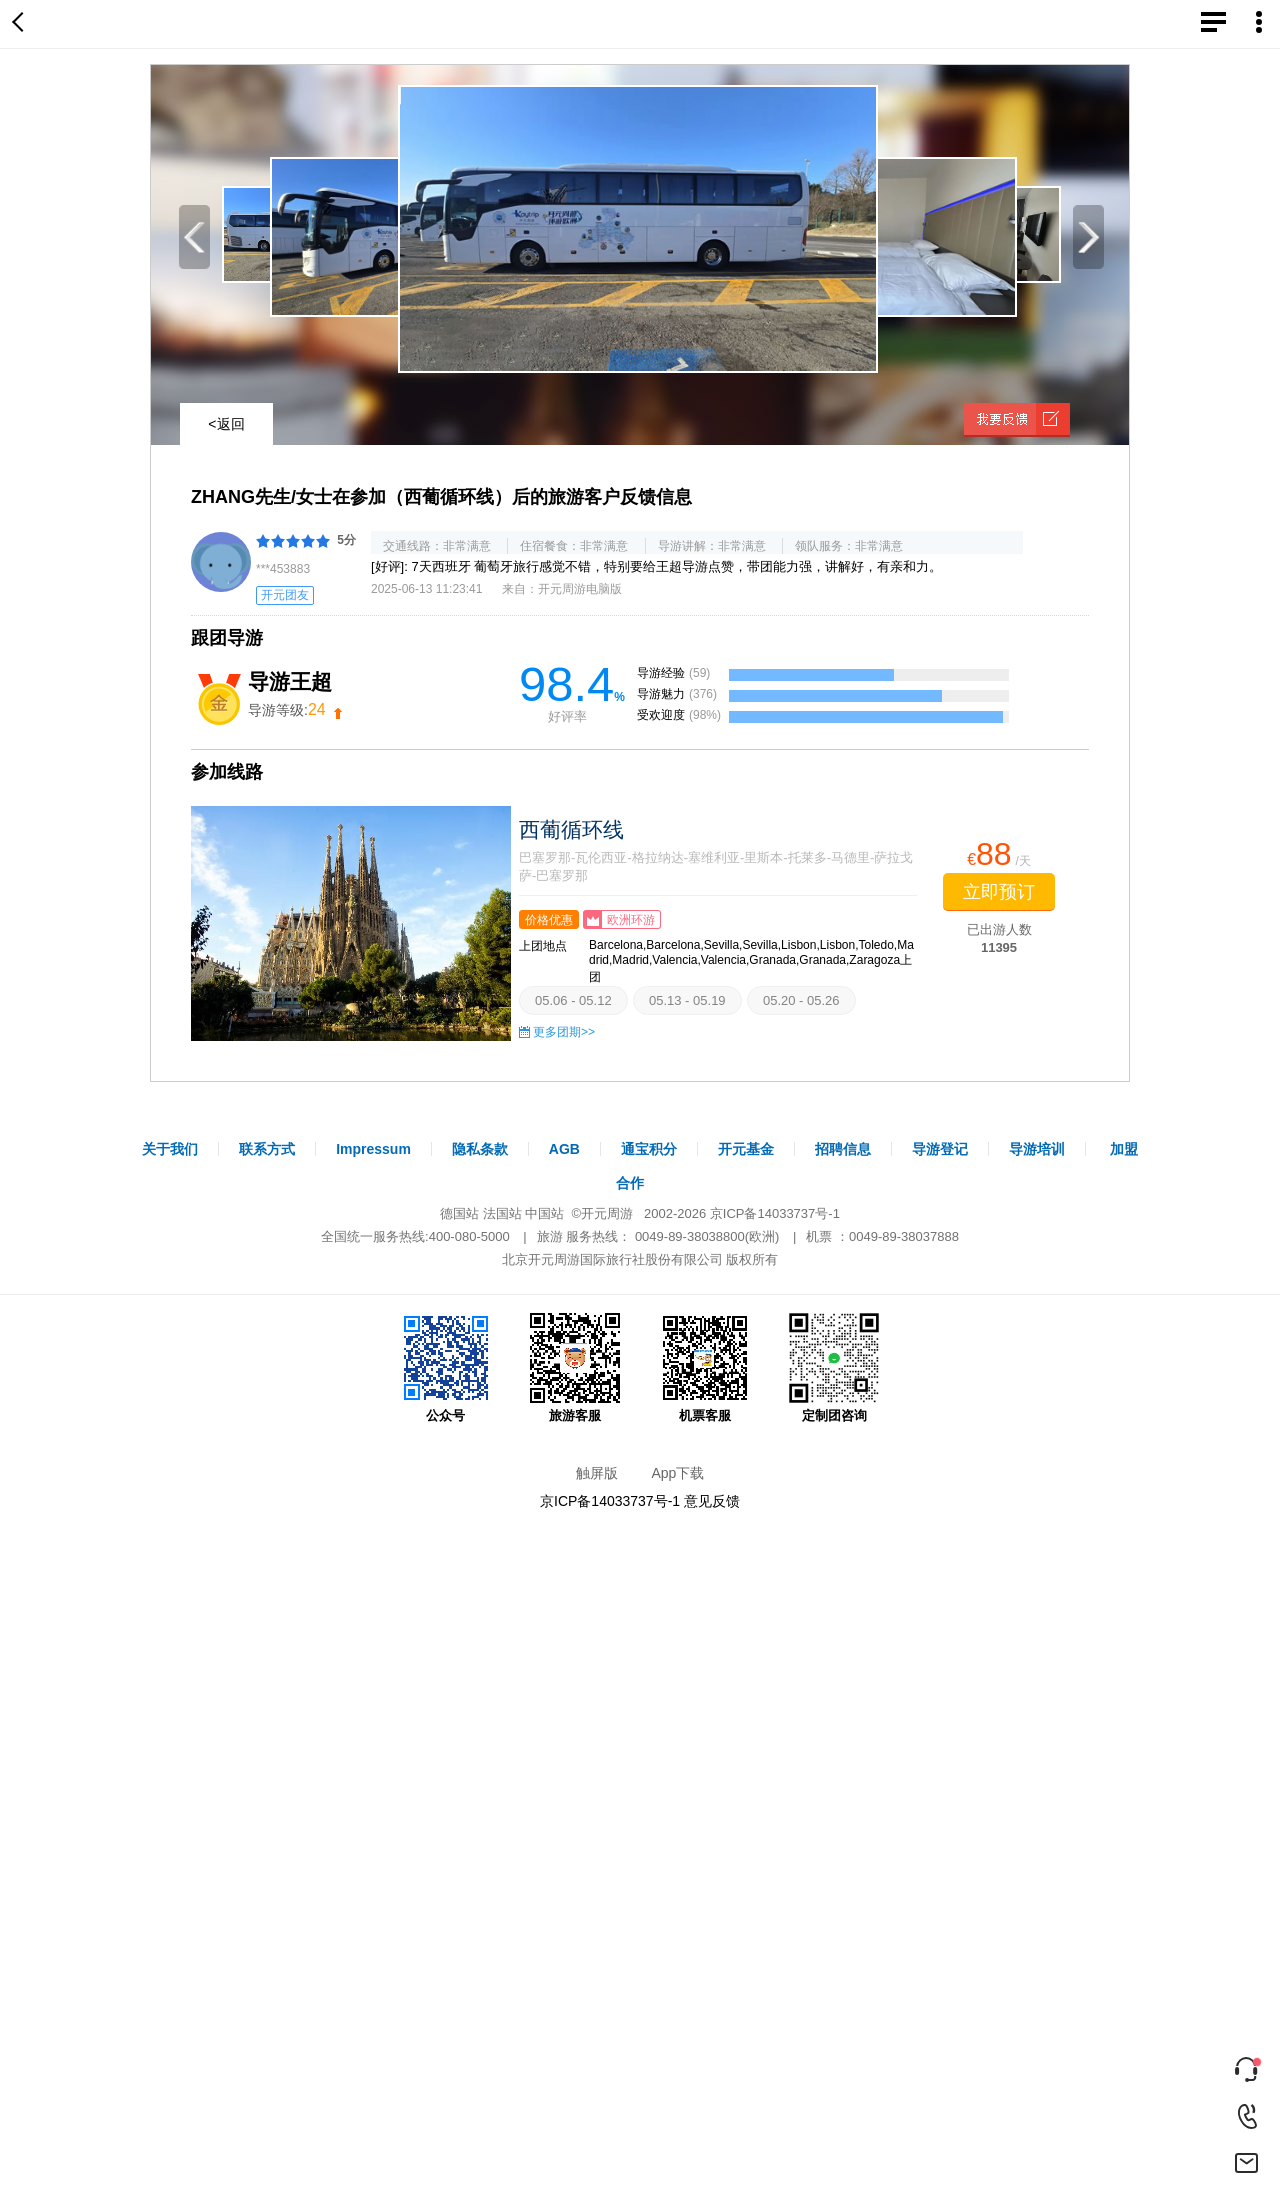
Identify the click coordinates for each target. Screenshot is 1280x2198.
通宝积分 (649, 1149)
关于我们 (170, 1149)
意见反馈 (712, 1501)
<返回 (226, 424)
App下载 (677, 1473)
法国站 (502, 1213)
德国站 (459, 1213)
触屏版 (597, 1473)
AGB (564, 1149)
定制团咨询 (834, 1368)
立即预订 (999, 892)
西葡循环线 (571, 829)
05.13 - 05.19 (687, 1000)
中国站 (544, 1213)
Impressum (373, 1149)
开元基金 (746, 1149)
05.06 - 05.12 (573, 1000)
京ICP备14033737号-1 (775, 1213)
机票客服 (705, 1368)
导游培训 (1037, 1149)
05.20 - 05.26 (801, 1000)
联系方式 (267, 1149)
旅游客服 (575, 1368)
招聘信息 (843, 1149)
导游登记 (940, 1149)
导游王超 (290, 681)
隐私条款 (480, 1149)
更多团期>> (564, 1032)
